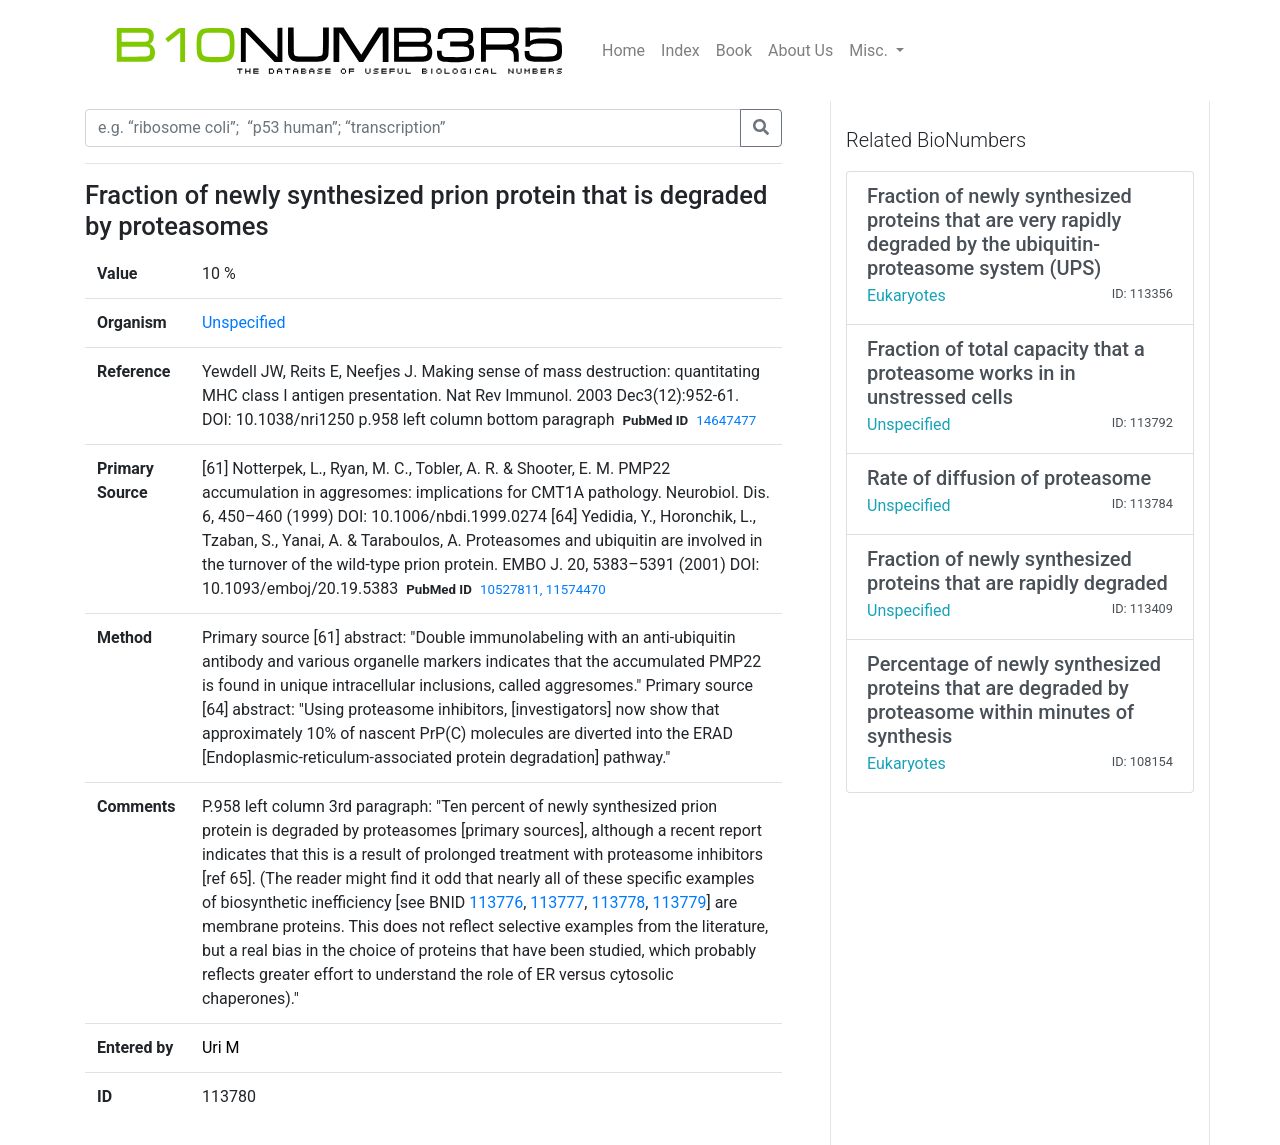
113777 (557, 902)
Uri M (221, 1047)
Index (680, 50)
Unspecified (244, 322)
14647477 (726, 420)
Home (623, 50)
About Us (800, 50)
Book (734, 50)
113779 (679, 902)
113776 (496, 902)
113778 (618, 902)
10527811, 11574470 (543, 589)
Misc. (870, 50)
